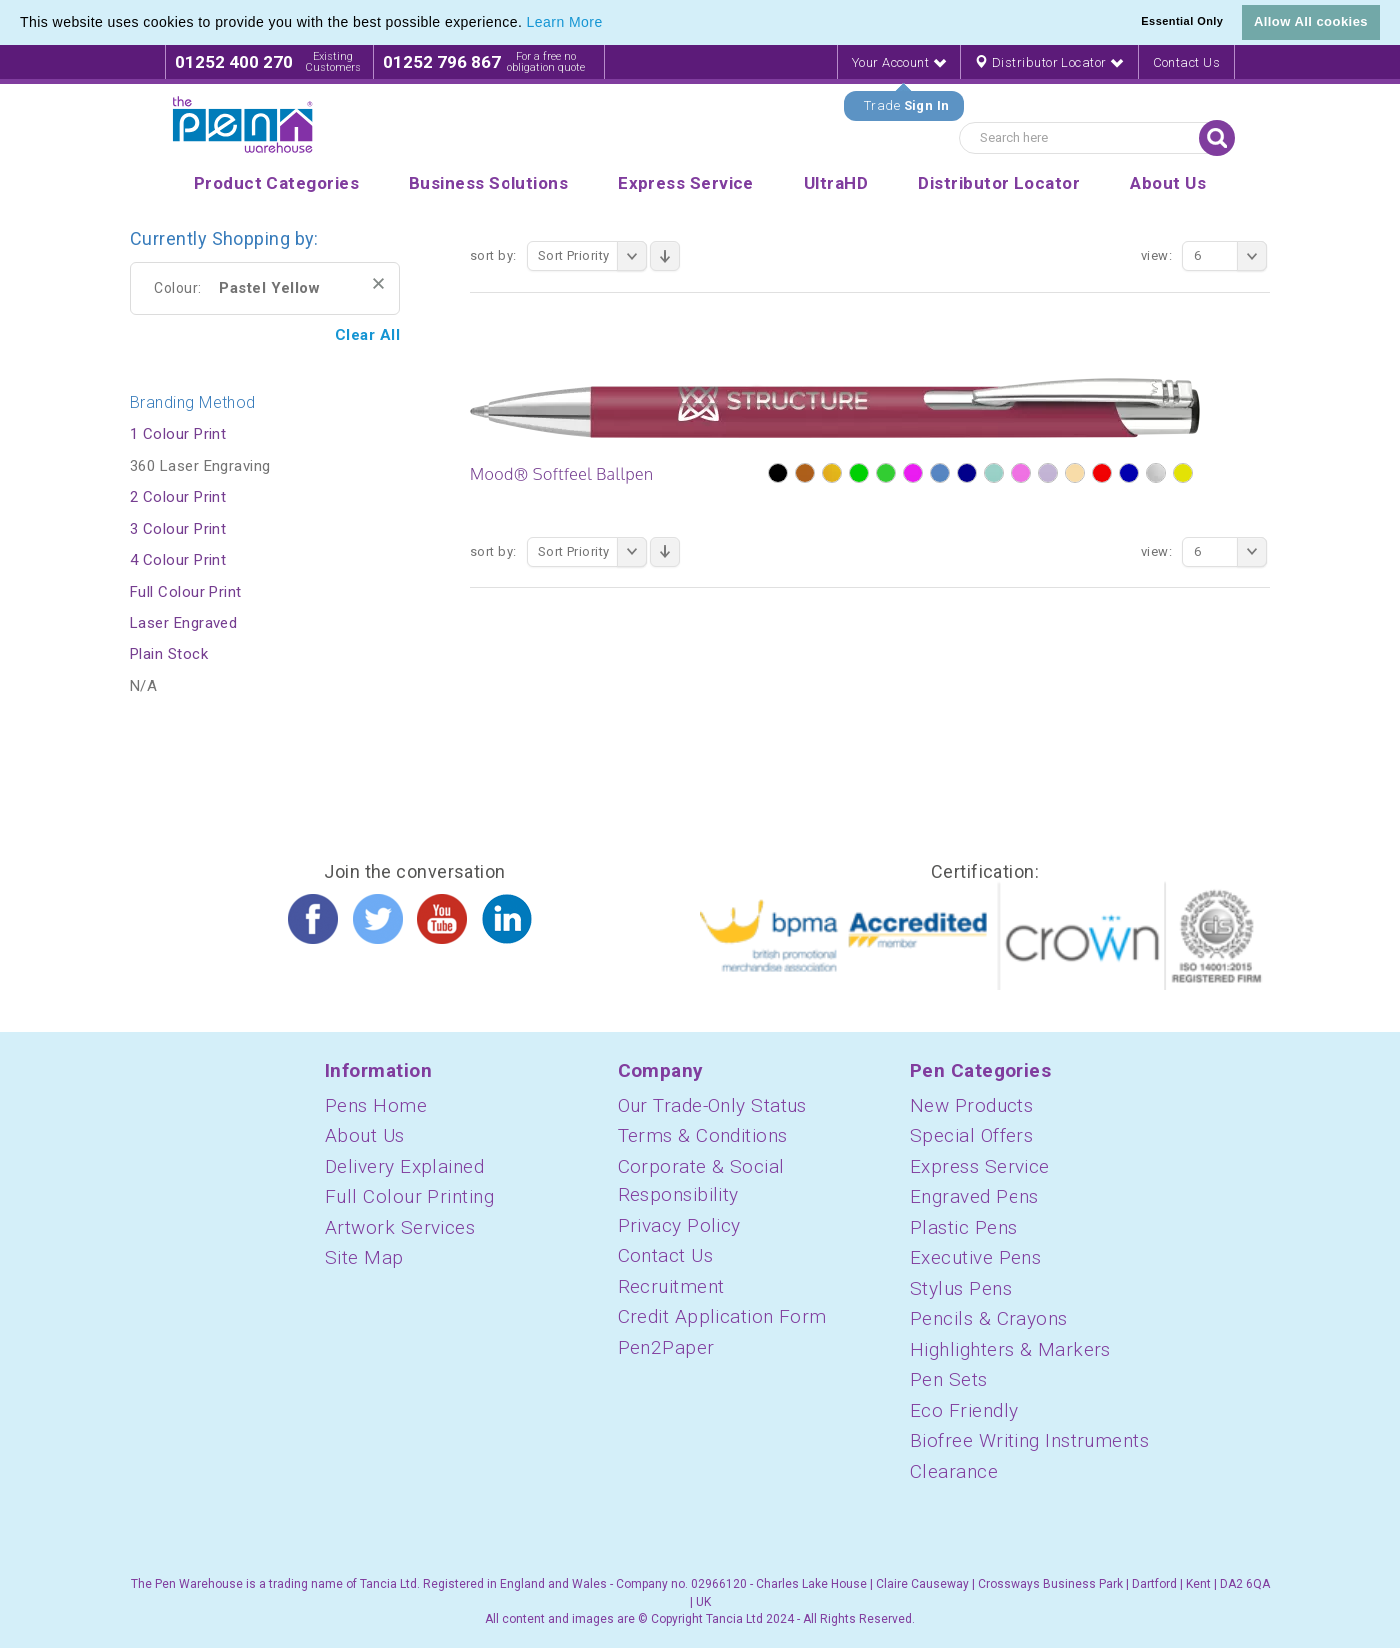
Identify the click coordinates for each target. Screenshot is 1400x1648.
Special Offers (971, 1135)
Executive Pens (975, 1257)
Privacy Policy (679, 1225)
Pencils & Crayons (989, 1318)
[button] (610, 24)
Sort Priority (592, 256)
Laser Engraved (183, 623)
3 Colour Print (178, 529)
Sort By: (493, 255)
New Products (971, 1105)
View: (1156, 255)
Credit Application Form (722, 1316)
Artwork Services (400, 1227)
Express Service (980, 1166)
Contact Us (1187, 62)
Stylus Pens (961, 1288)
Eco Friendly (964, 1410)
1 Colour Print (178, 434)
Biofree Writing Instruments (1029, 1440)
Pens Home (376, 1105)
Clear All (367, 335)
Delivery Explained (404, 1166)
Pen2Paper (666, 1347)
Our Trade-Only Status (712, 1105)
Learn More (565, 22)
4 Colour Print (178, 560)
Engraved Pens (974, 1196)
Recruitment (671, 1286)
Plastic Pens (963, 1227)
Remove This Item (378, 283)
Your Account (899, 62)
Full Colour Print (186, 592)
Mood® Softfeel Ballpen (562, 474)
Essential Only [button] (1182, 21)
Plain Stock (169, 654)
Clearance (954, 1471)
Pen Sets (949, 1379)
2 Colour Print (178, 497)
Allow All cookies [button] (1311, 21)
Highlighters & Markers (1010, 1349)
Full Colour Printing (409, 1196)
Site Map (364, 1257)
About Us (365, 1135)
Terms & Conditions (703, 1135)
